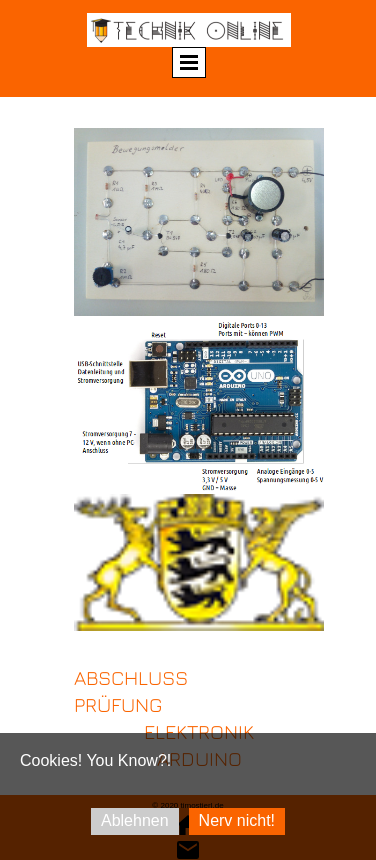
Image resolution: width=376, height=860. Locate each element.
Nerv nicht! (237, 820)
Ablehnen (135, 820)
